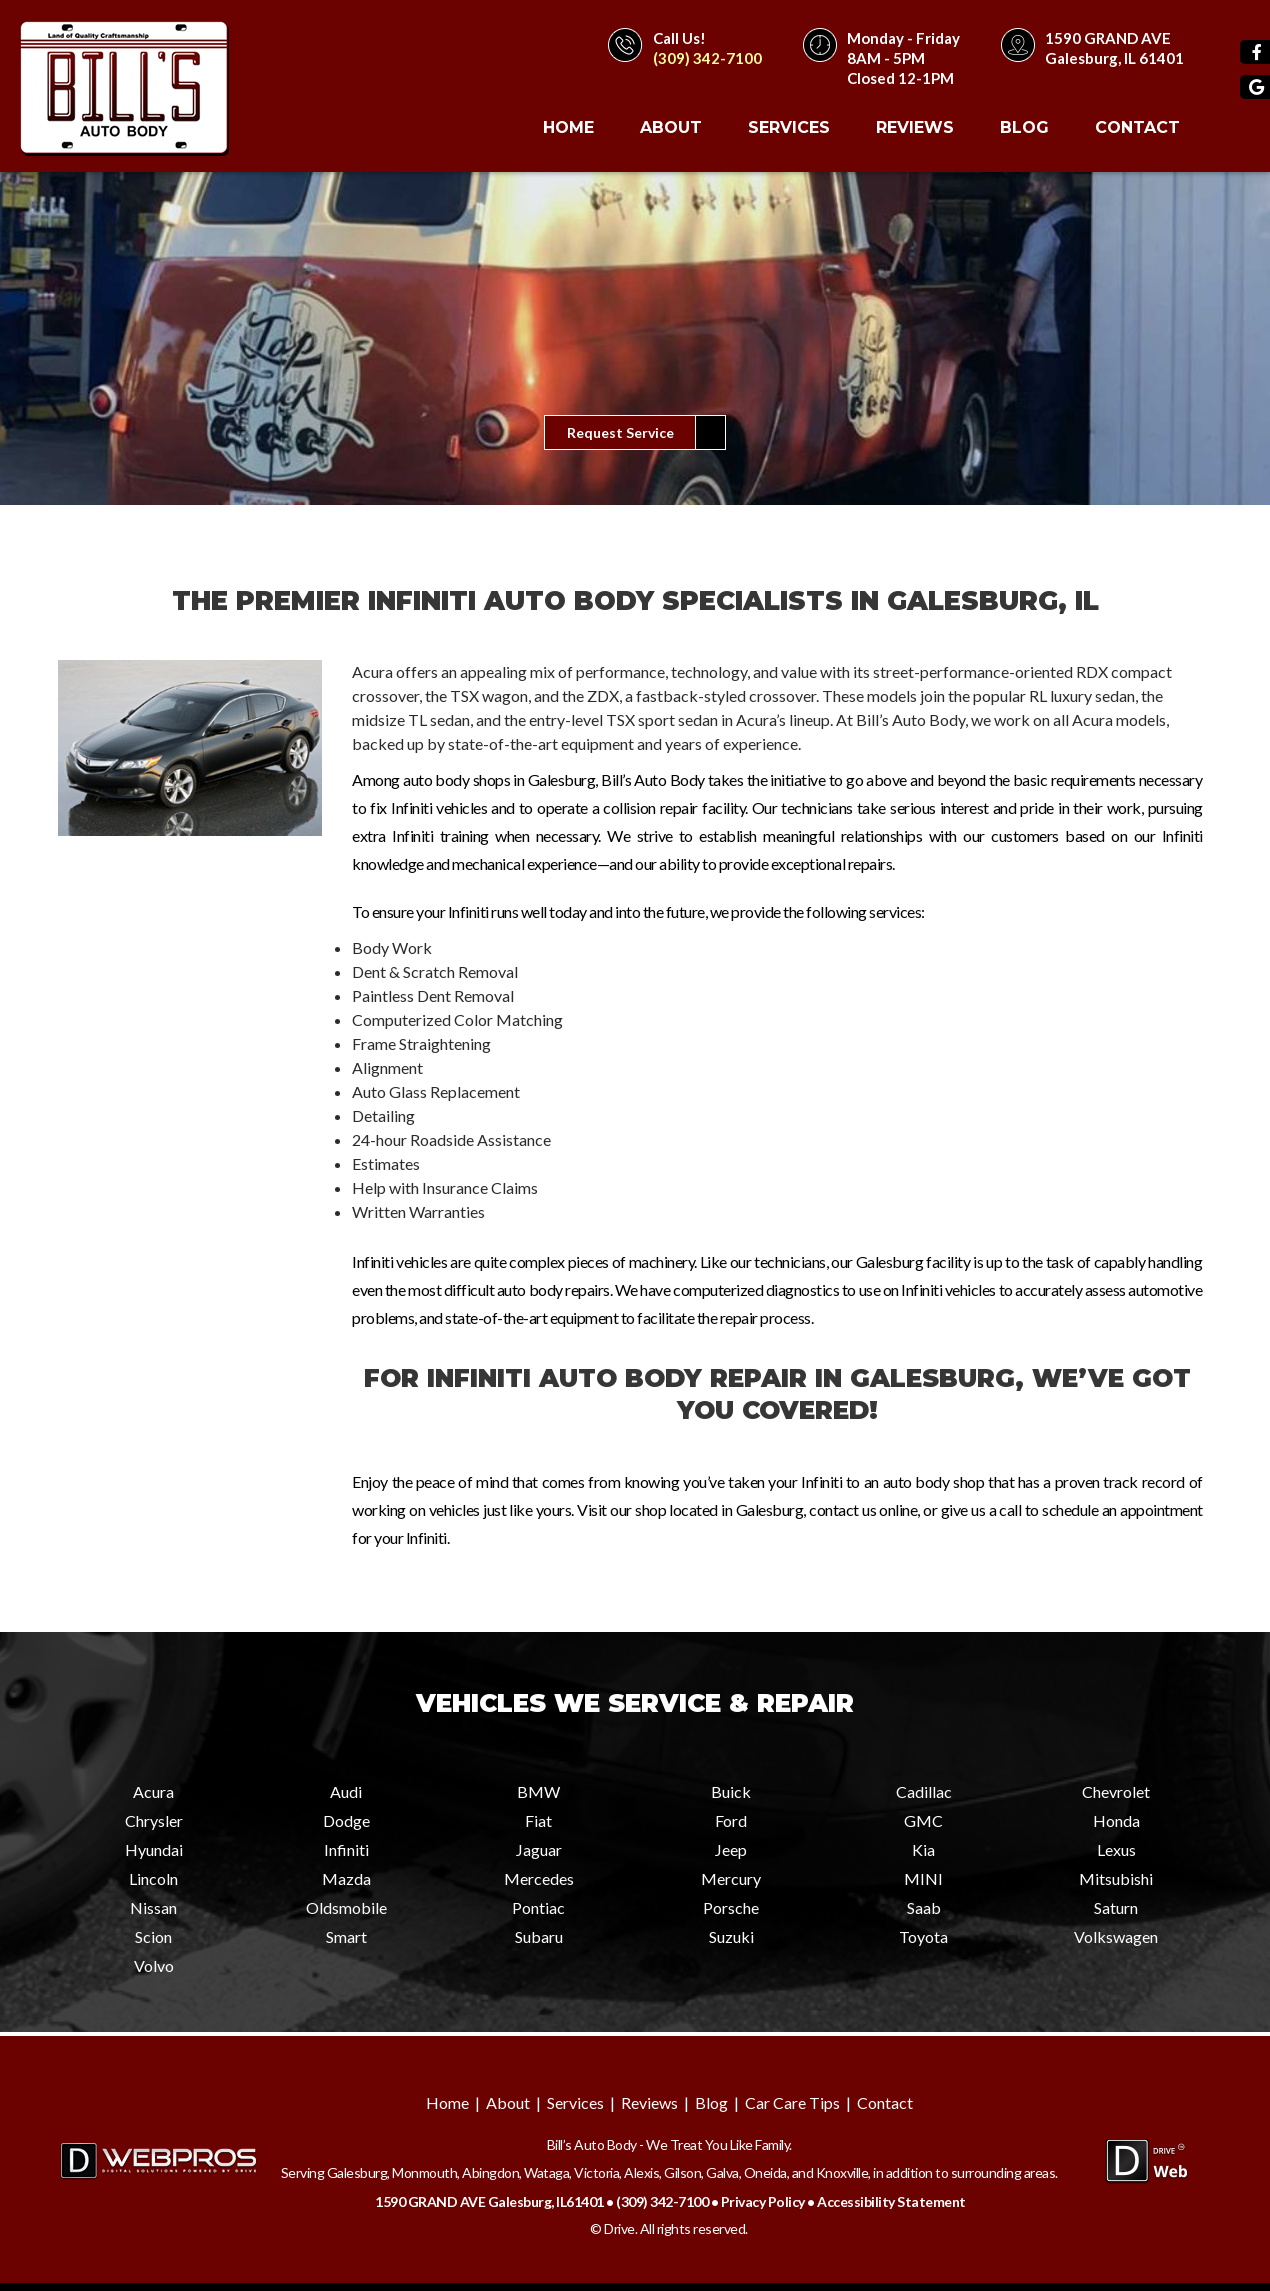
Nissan (153, 1907)
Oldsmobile (346, 1907)
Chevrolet (1116, 1791)
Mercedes (539, 1878)
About (671, 127)
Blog (1024, 127)
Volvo (154, 1965)
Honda (1116, 1820)
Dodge (346, 1820)
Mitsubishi (1116, 1878)
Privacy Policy (763, 2201)
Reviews (915, 127)
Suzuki (731, 1936)
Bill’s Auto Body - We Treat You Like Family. (669, 2144)
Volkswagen (1116, 1936)
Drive (619, 2228)
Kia (923, 1849)
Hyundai (154, 1849)
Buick (731, 1791)
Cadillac (924, 1791)
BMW (538, 1791)
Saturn (1116, 1907)
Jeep (731, 1849)
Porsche (731, 1907)
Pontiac (538, 1907)
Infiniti (346, 1849)
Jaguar (539, 1849)
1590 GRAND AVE (1108, 38)
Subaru (539, 1936)
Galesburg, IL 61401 (1114, 58)
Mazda (346, 1878)
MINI (923, 1878)
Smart (346, 1936)
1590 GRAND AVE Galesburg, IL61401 (489, 2201)
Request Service (620, 432)
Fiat (538, 1820)
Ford (731, 1820)
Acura (153, 1791)
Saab (924, 1907)
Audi (346, 1791)
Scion (153, 1936)
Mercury (731, 1878)
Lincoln (153, 1878)
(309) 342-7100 (707, 58)
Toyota (923, 1936)
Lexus (1116, 1849)
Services (789, 127)
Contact (1137, 127)
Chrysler (154, 1820)
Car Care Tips (792, 2102)
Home (568, 127)
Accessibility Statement (891, 2201)
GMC (923, 1820)
